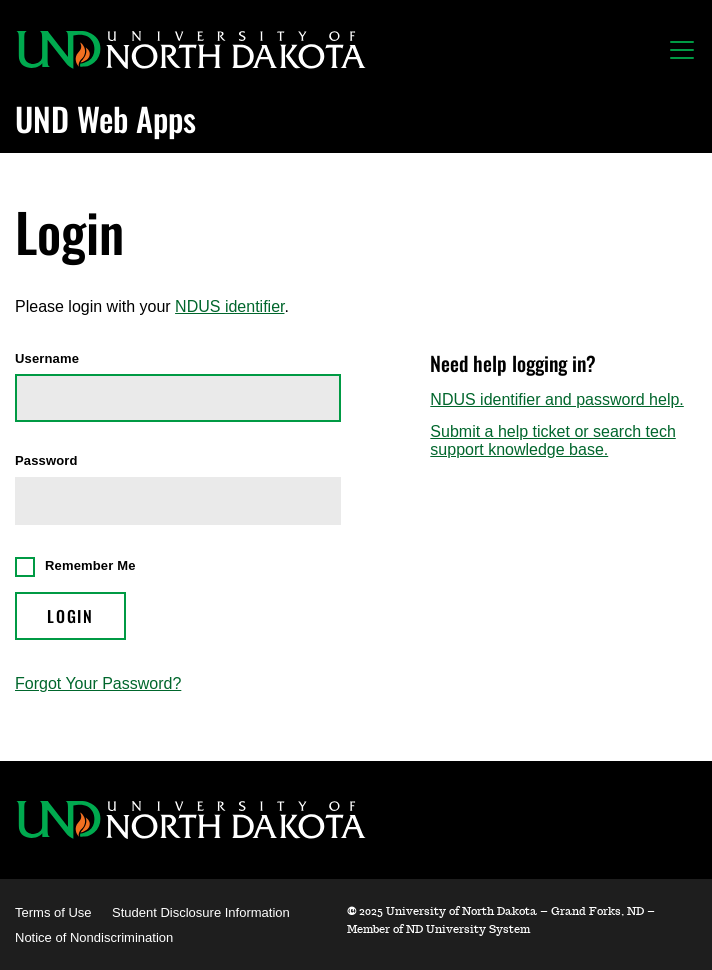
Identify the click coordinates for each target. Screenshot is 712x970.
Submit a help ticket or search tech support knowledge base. (552, 440)
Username (47, 359)
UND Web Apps (105, 118)
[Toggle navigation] (682, 50)
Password (46, 461)
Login (70, 616)
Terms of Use (53, 912)
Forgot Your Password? (98, 683)
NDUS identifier (229, 306)
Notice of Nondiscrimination (94, 937)
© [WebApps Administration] (351, 911)
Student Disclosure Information (201, 912)
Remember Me (90, 565)
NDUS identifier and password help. (556, 399)
